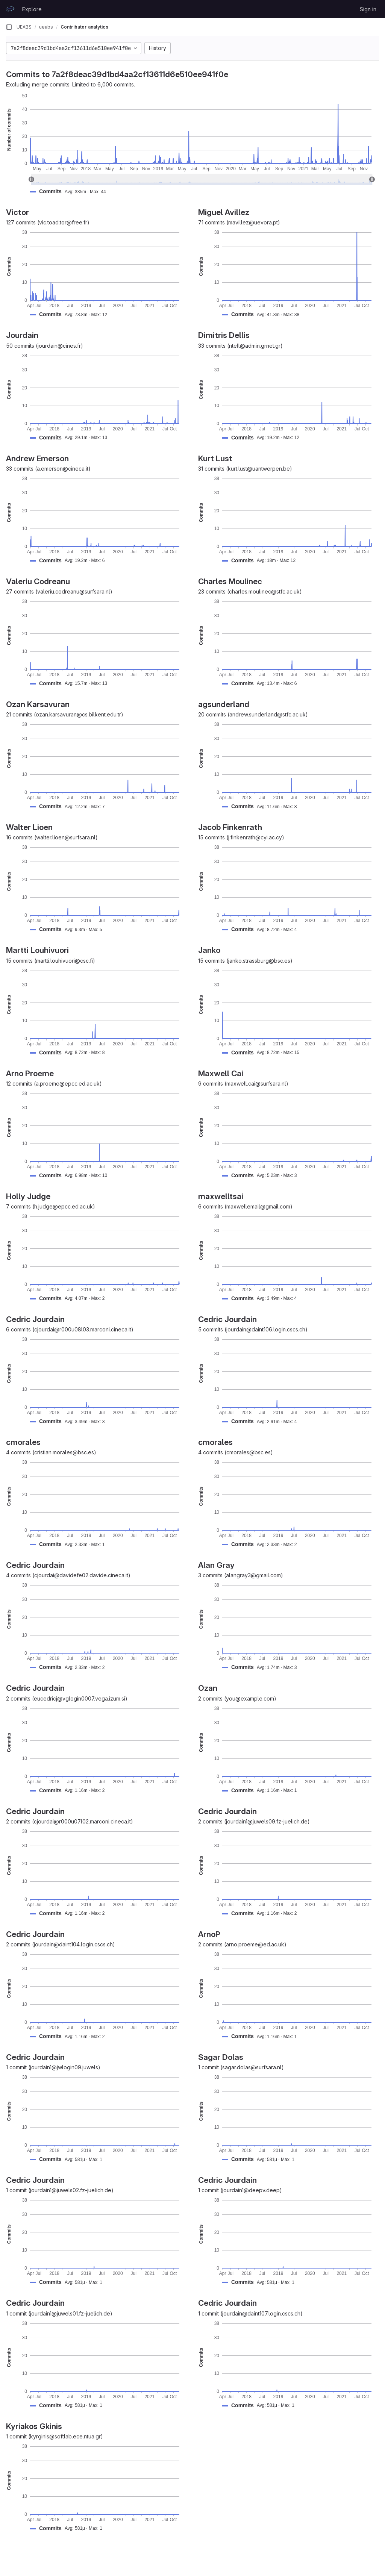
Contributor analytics (84, 27)
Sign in (368, 9)
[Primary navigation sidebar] (9, 27)
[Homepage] (10, 9)
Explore (32, 9)
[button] (71, 191)
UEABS (24, 27)
